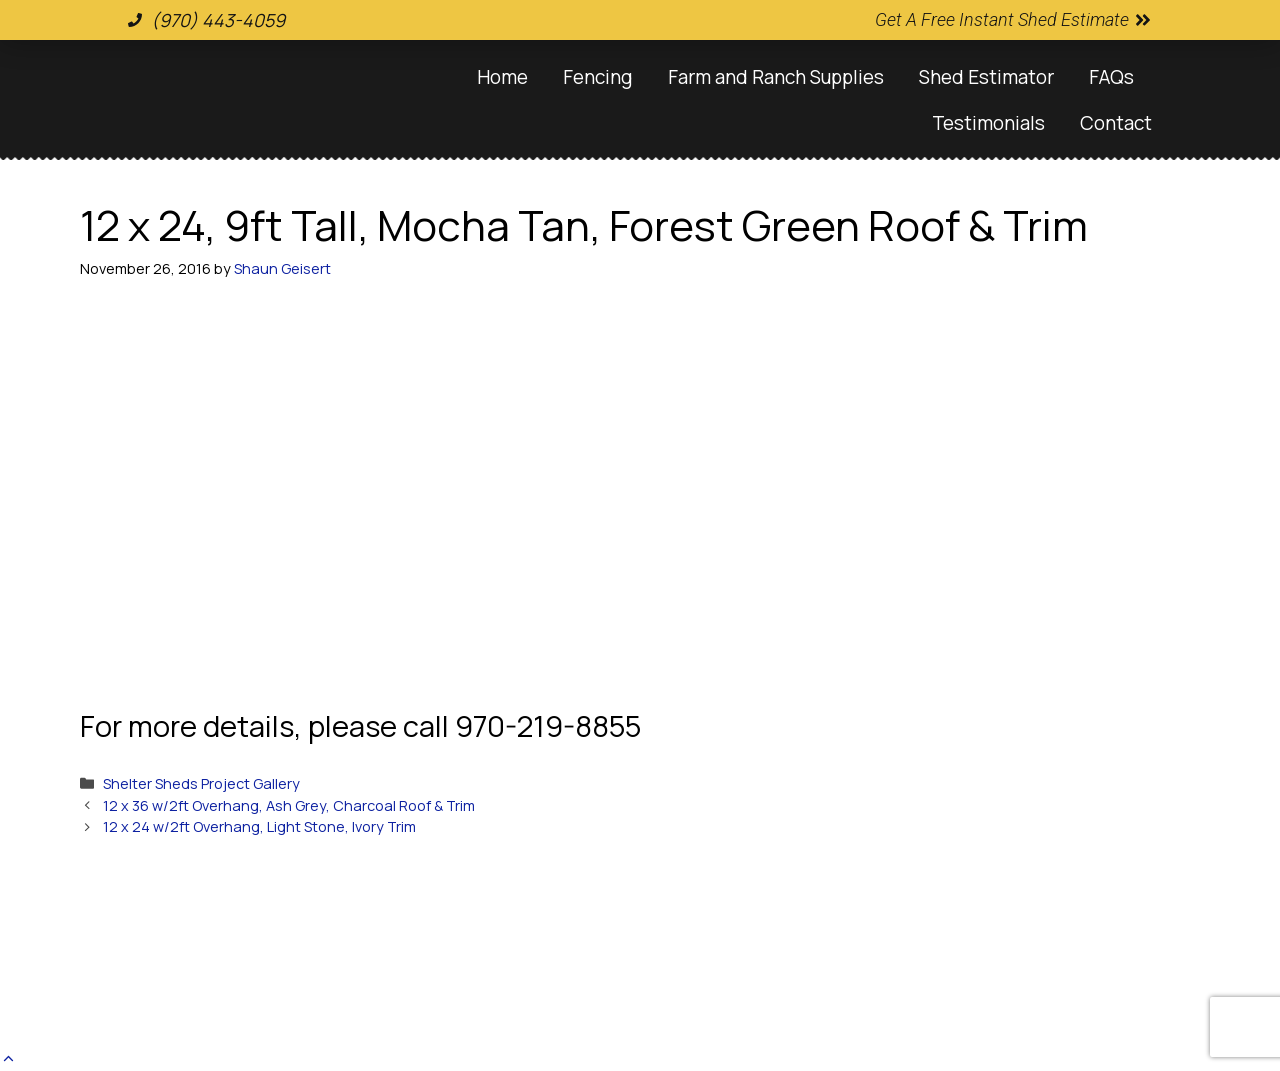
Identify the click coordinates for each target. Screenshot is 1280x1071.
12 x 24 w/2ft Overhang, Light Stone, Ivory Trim (259, 826)
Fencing (598, 77)
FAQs (1111, 77)
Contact (1116, 123)
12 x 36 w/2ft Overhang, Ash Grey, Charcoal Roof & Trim (289, 805)
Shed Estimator (986, 77)
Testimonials (988, 123)
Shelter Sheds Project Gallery (201, 783)
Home (502, 77)
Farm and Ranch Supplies (776, 77)
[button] (8, 1058)
